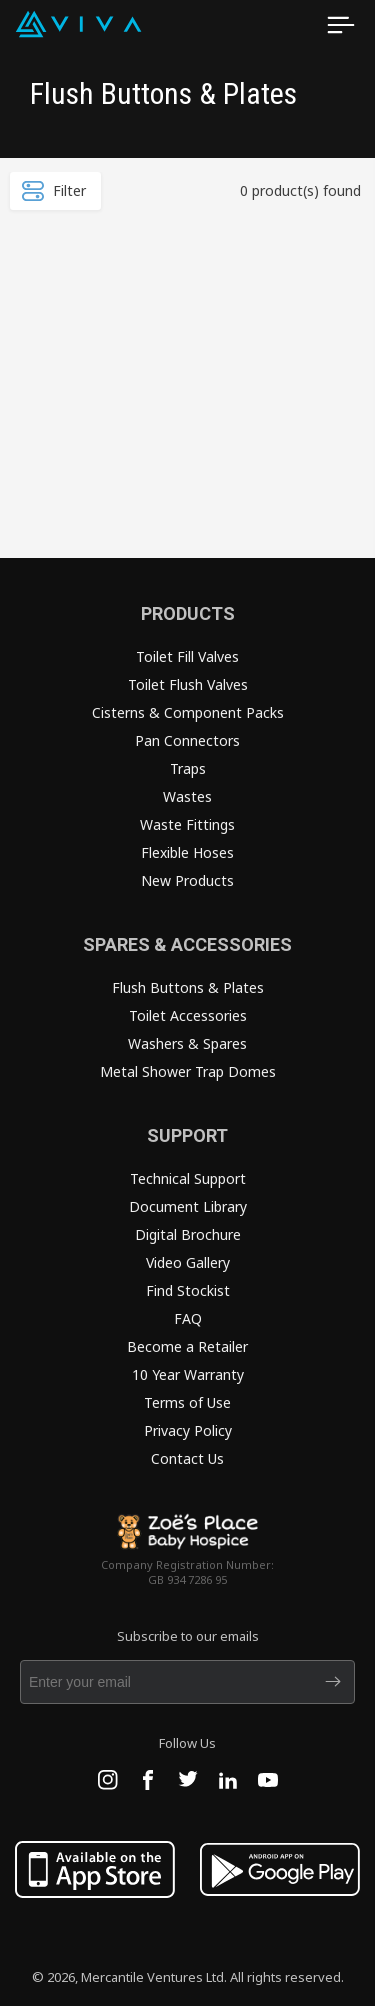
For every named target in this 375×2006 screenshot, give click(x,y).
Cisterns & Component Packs (188, 712)
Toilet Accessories (188, 1015)
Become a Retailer (187, 1346)
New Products (187, 880)
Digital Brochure (188, 1234)
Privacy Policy (188, 1430)
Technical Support (188, 1178)
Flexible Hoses (187, 852)
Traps (188, 768)
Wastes (187, 796)
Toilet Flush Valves (188, 684)
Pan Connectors (187, 740)
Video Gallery (188, 1262)
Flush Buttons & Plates (188, 987)
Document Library (188, 1206)
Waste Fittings (187, 824)
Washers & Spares (187, 1043)
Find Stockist (188, 1290)
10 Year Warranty (188, 1374)
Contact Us (187, 1458)
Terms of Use (187, 1402)
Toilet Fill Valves (187, 656)
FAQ (188, 1318)
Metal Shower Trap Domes (188, 1071)
